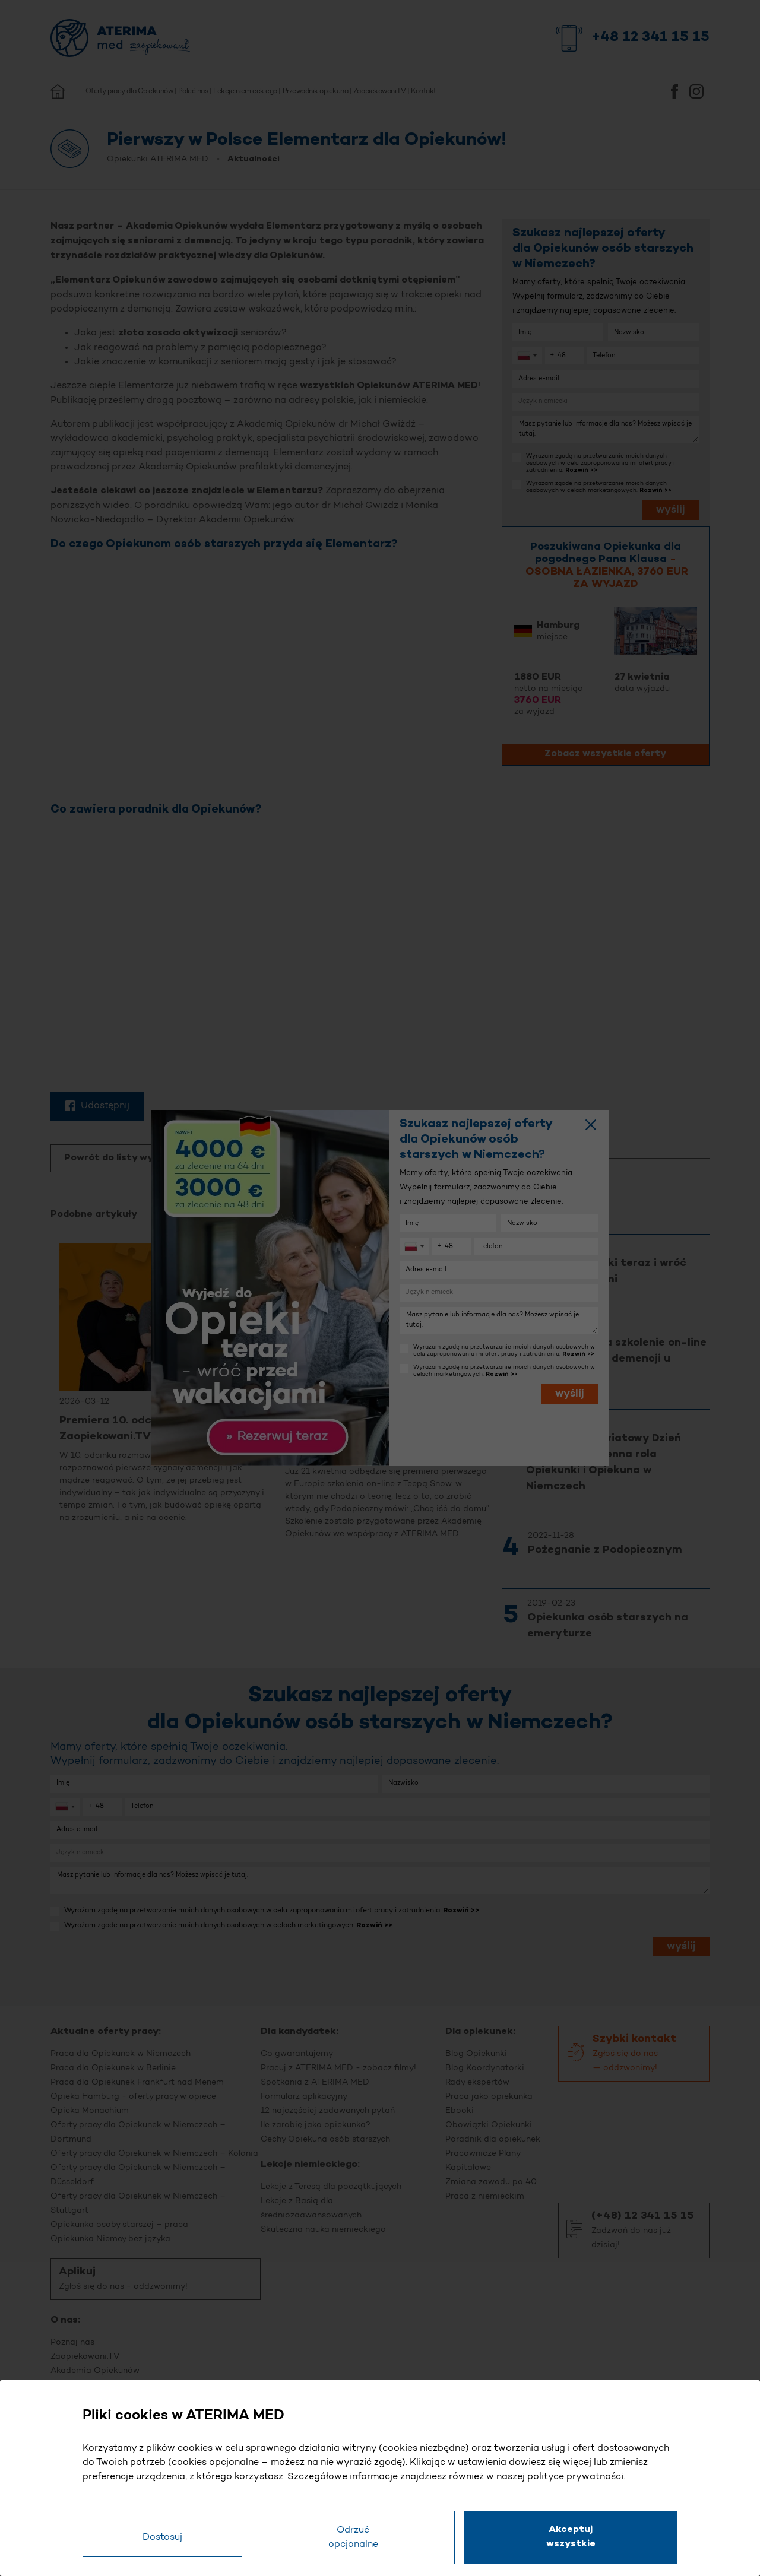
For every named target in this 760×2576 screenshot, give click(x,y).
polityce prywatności (575, 2477)
